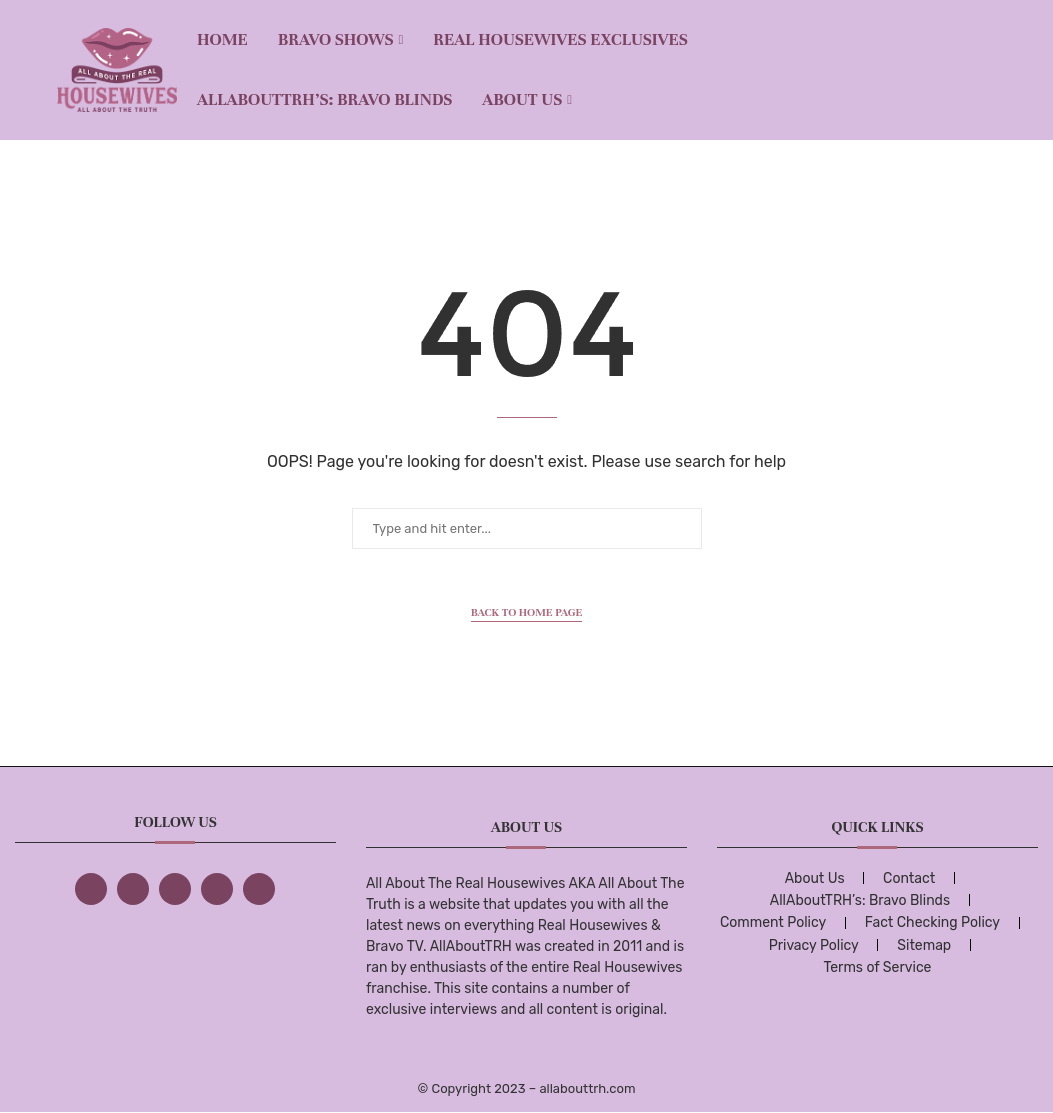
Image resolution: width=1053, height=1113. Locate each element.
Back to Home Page (527, 612)
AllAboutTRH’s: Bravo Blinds (324, 99)
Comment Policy (773, 922)
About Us (522, 99)
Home (222, 39)
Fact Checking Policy (932, 922)
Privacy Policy (814, 945)
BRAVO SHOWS (336, 39)
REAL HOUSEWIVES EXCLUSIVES (560, 39)
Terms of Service (877, 967)
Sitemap (924, 945)
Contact (909, 878)
